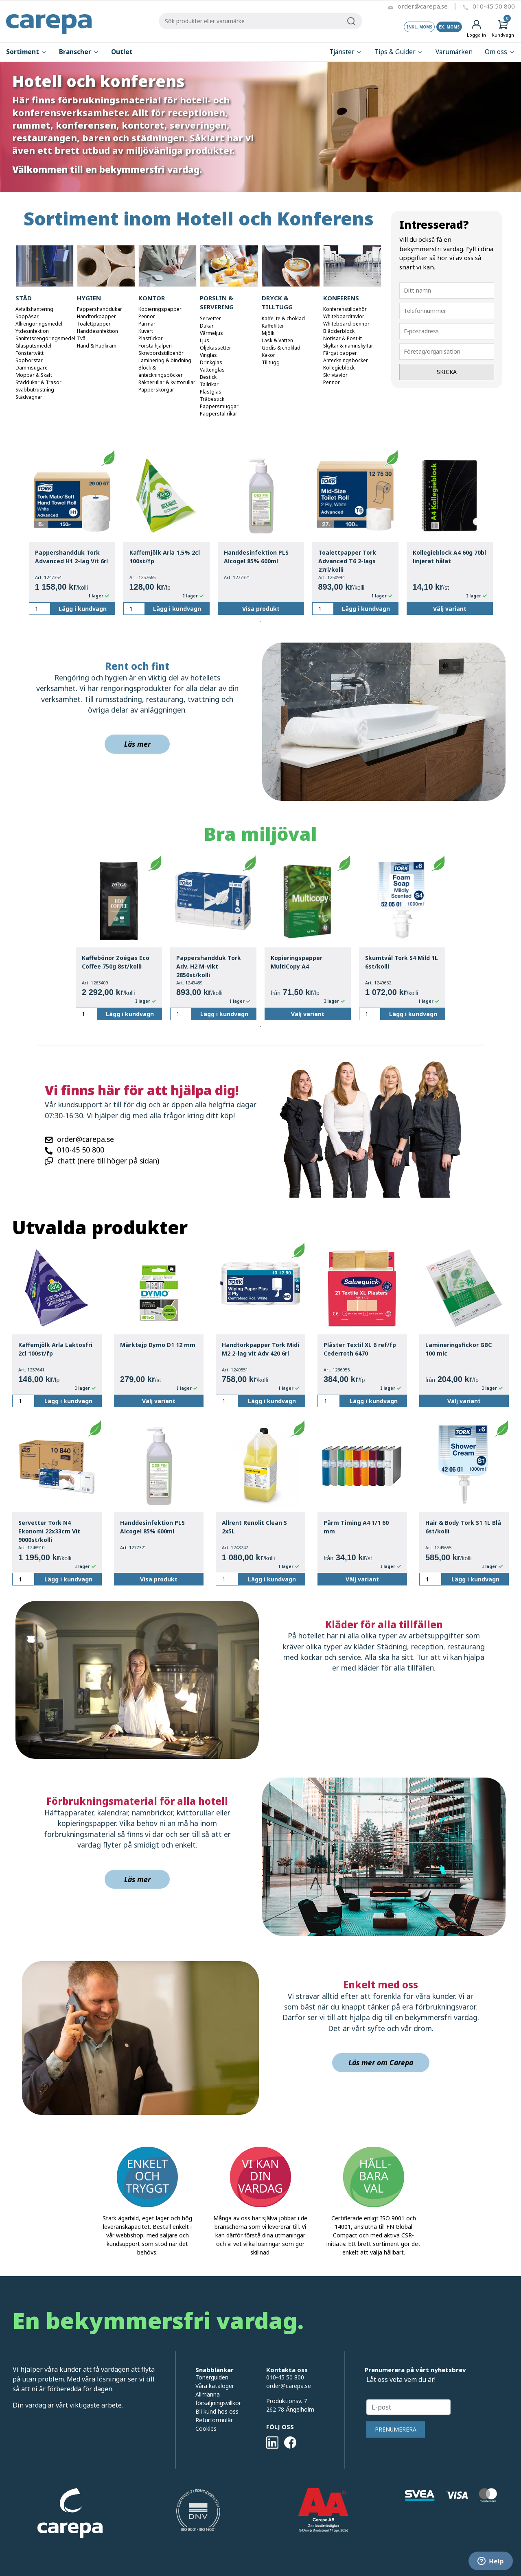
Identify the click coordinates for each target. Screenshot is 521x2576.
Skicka (447, 372)
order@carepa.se (423, 6)
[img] (140, 2038)
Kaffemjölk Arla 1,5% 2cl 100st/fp (164, 557)
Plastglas (210, 391)
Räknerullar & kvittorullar (166, 382)
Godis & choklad (281, 347)
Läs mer (137, 744)
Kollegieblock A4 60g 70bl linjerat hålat (449, 557)
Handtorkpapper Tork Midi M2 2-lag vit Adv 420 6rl (260, 1349)
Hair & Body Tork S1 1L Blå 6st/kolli (463, 1527)
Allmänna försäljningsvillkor (218, 2398)
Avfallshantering (34, 309)
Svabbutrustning (34, 389)
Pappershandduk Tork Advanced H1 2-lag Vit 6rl (71, 557)
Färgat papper (340, 353)
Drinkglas (211, 362)
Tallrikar (209, 384)
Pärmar (146, 323)
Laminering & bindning (164, 360)
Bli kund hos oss (217, 2411)
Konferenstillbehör (345, 309)
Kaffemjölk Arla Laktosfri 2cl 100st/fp (55, 1349)
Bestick (208, 377)
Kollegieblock (339, 367)
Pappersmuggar (219, 406)
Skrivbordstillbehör (161, 353)
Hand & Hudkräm (96, 345)
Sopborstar (29, 360)
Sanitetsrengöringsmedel (45, 338)
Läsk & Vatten (277, 340)
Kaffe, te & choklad (283, 318)
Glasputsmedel (33, 345)
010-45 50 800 (494, 6)
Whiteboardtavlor (343, 316)
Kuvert (145, 331)
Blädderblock (339, 331)
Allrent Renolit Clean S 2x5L (254, 1527)
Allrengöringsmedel (38, 323)
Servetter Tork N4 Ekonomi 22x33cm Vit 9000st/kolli (49, 1531)
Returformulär (214, 2420)
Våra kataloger (214, 2386)
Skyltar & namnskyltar (348, 345)
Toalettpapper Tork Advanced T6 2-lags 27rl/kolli (347, 561)
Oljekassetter (215, 347)
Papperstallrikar (218, 413)
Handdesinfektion (97, 331)
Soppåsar (27, 316)
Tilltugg (271, 362)
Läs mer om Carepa (380, 2062)
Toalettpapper (94, 323)
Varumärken (454, 52)
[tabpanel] (72, 532)
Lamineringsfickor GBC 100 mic (458, 1349)
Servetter (210, 318)
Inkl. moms (419, 27)
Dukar (207, 325)
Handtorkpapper (96, 316)
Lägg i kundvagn (83, 608)
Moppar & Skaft (33, 375)
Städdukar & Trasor (38, 382)
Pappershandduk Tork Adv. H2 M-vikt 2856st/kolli (208, 966)
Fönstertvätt (29, 353)
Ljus (204, 340)
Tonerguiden (211, 2377)
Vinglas (208, 355)
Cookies (206, 2428)
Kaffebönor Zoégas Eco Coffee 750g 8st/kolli (115, 962)
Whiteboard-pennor (346, 323)
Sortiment (26, 52)
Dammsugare (31, 367)
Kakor (268, 355)
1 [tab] (260, 621)
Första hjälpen (155, 345)
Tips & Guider (398, 52)
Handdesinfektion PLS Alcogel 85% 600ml (256, 557)
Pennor (146, 316)
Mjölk (268, 333)
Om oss (500, 52)
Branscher (79, 52)
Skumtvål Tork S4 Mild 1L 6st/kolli (401, 962)
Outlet (122, 52)
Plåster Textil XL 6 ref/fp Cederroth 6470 (360, 1349)
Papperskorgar (156, 389)
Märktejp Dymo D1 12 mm (157, 1345)
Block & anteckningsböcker (160, 371)
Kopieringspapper (160, 309)
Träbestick (212, 399)
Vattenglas (212, 369)
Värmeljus (211, 333)
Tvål (82, 338)
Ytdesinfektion (32, 331)
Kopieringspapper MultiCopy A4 (296, 962)
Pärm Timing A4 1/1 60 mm (356, 1527)
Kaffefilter (273, 325)
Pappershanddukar (99, 309)
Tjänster (345, 52)
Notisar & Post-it (342, 338)
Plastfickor (150, 338)
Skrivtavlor (335, 375)
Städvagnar (28, 397)
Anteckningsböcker (345, 360)
